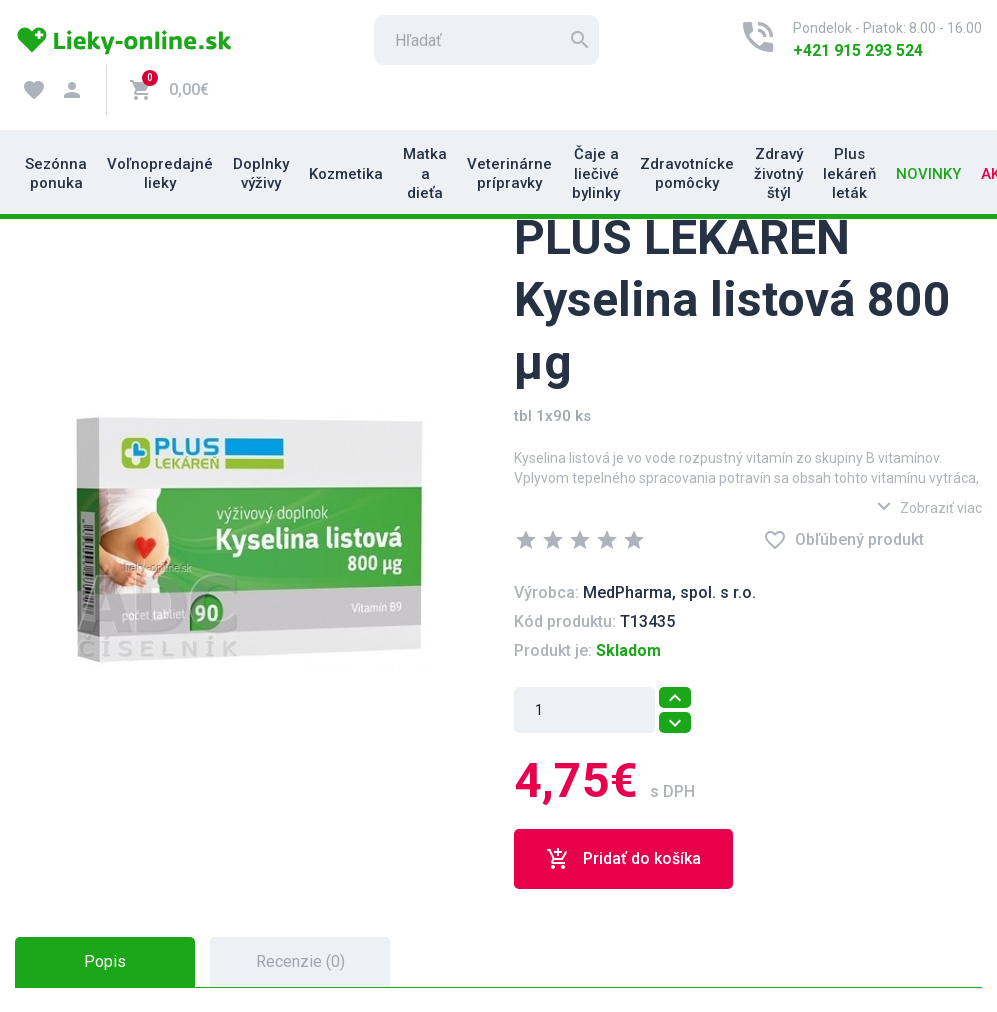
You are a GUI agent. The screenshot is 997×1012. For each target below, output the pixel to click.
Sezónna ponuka (56, 174)
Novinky (928, 174)
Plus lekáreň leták (849, 173)
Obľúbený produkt (843, 540)
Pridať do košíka (623, 859)
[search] (486, 40)
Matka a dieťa (425, 173)
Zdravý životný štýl (778, 173)
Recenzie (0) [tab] (300, 961)
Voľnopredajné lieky (160, 174)
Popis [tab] (105, 961)
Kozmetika (346, 174)
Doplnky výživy (261, 174)
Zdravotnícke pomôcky (687, 174)
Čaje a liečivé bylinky (596, 173)
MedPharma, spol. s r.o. (669, 592)
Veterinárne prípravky (509, 174)
